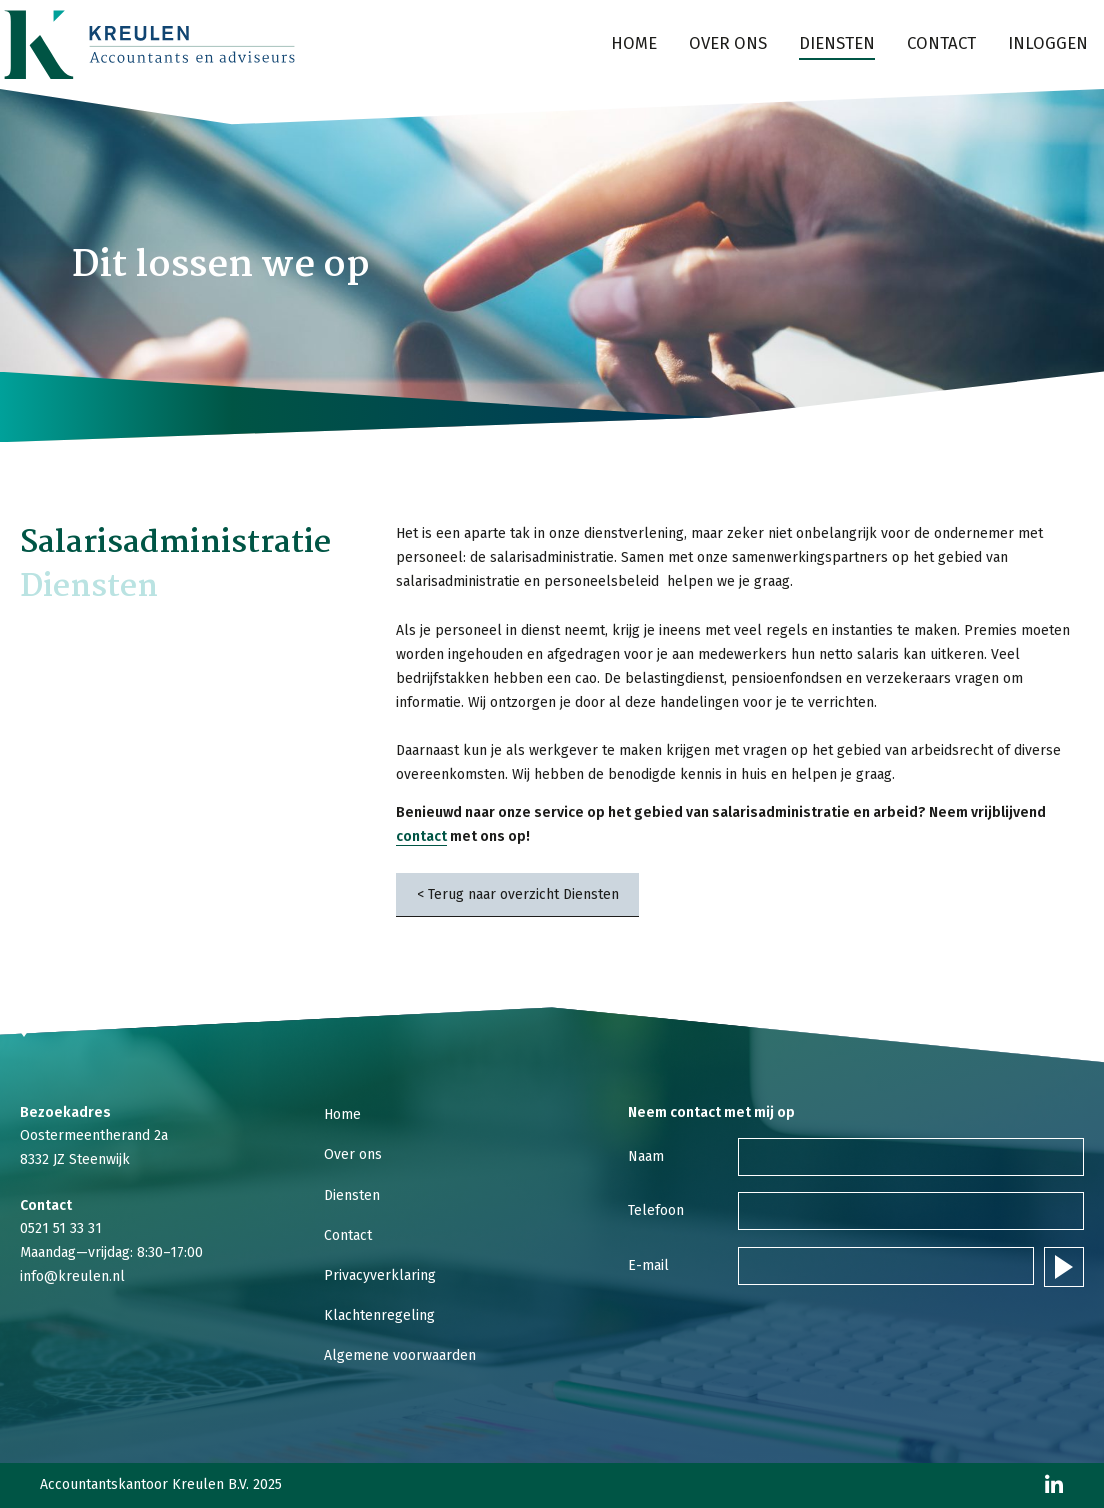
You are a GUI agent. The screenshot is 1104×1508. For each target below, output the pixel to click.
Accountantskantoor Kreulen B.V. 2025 (161, 1485)
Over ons (728, 43)
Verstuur (1064, 1267)
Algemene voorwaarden (400, 1355)
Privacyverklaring (380, 1275)
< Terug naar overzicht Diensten (518, 894)
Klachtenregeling (379, 1315)
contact (421, 836)
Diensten (837, 43)
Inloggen (1048, 43)
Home (634, 43)
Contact (941, 43)
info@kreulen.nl (72, 1276)
